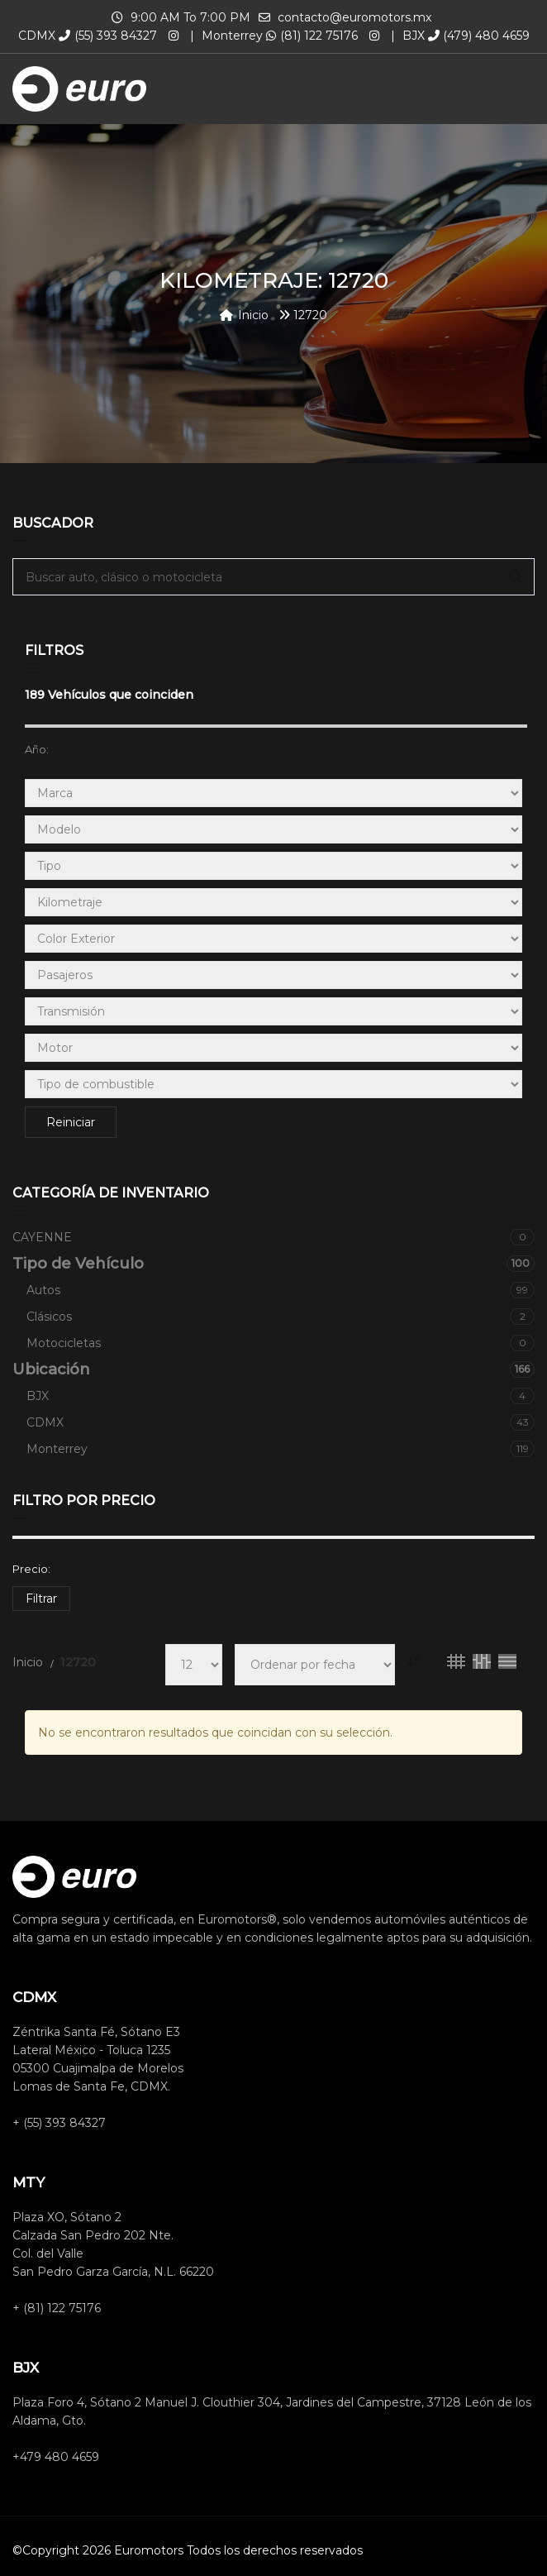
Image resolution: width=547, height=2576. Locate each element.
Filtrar (41, 1598)
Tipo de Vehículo (273, 1264)
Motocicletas (280, 1343)
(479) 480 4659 (479, 35)
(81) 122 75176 (312, 35)
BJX (280, 1396)
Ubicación (273, 1369)
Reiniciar (70, 1122)
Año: (37, 749)
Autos (280, 1290)
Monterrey (280, 1449)
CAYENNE (273, 1237)
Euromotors (148, 2550)
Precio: (31, 1568)
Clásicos (280, 1316)
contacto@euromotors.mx (354, 17)
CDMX (280, 1422)
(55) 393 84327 (108, 35)
